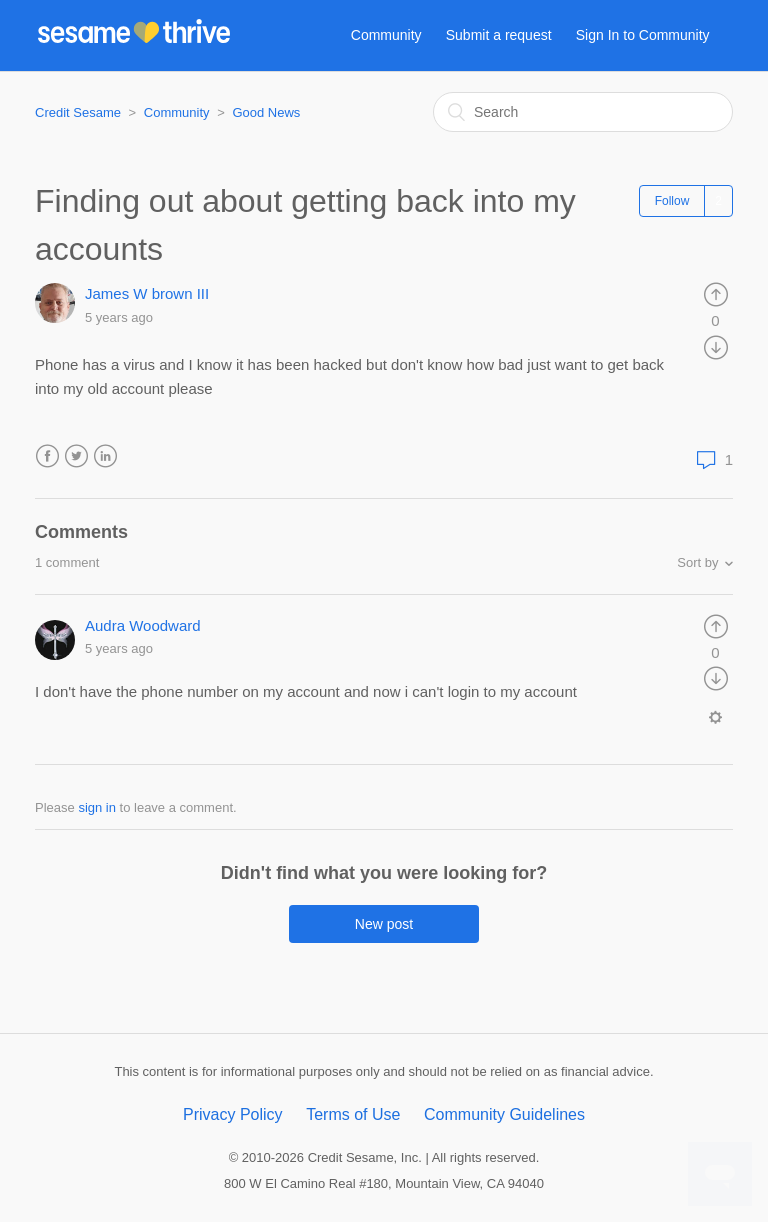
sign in (97, 807)
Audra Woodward (143, 625)
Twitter (76, 456)
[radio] (716, 293)
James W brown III (147, 293)
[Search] (583, 112)
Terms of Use (353, 1114)
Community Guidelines (504, 1114)
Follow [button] (672, 201)
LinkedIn (105, 456)
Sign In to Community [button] (643, 35)
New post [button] (384, 924)
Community (386, 35)
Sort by (697, 562)
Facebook (47, 456)
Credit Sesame (78, 112)
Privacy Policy (233, 1114)
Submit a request (499, 35)
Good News (266, 112)
